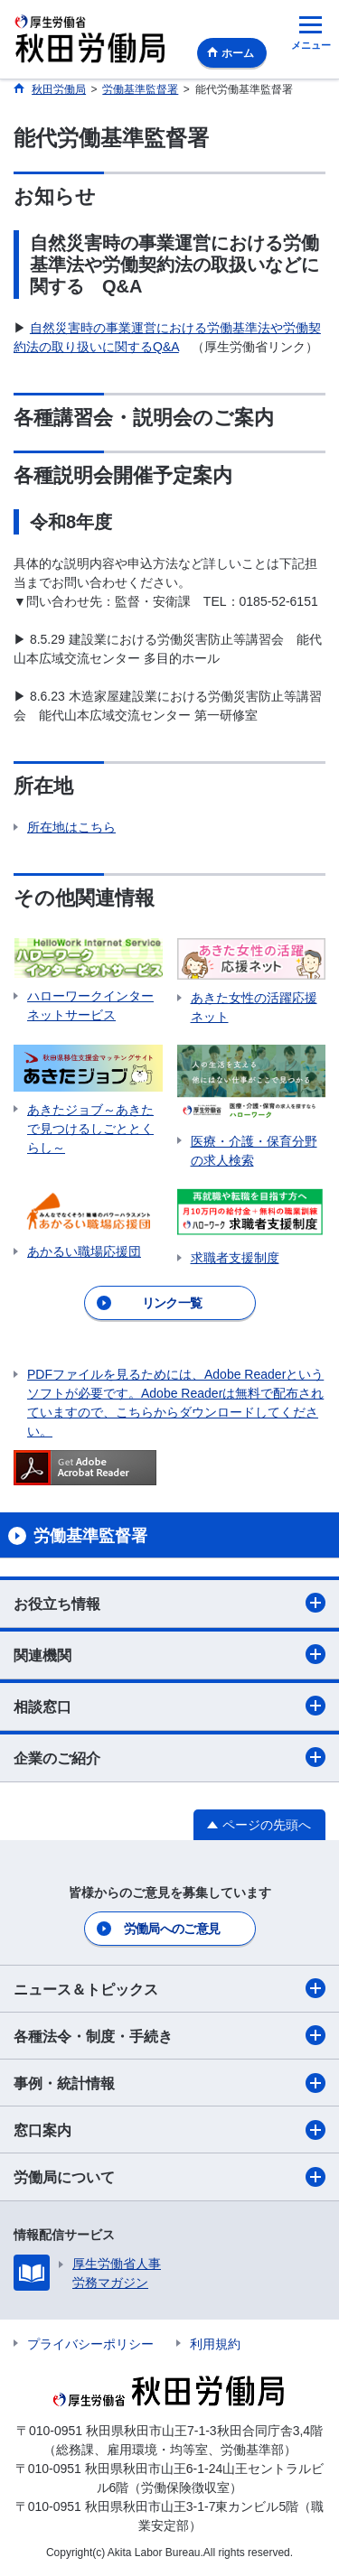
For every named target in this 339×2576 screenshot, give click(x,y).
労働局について (169, 2177)
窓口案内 (169, 2130)
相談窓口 (169, 1706)
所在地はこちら (71, 827)
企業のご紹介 (169, 1757)
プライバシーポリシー (90, 2344)
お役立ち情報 (169, 1603)
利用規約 (215, 2344)
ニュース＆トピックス (169, 1988)
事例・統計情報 (169, 2083)
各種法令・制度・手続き (169, 2035)
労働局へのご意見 (172, 1928)
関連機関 (169, 1654)
